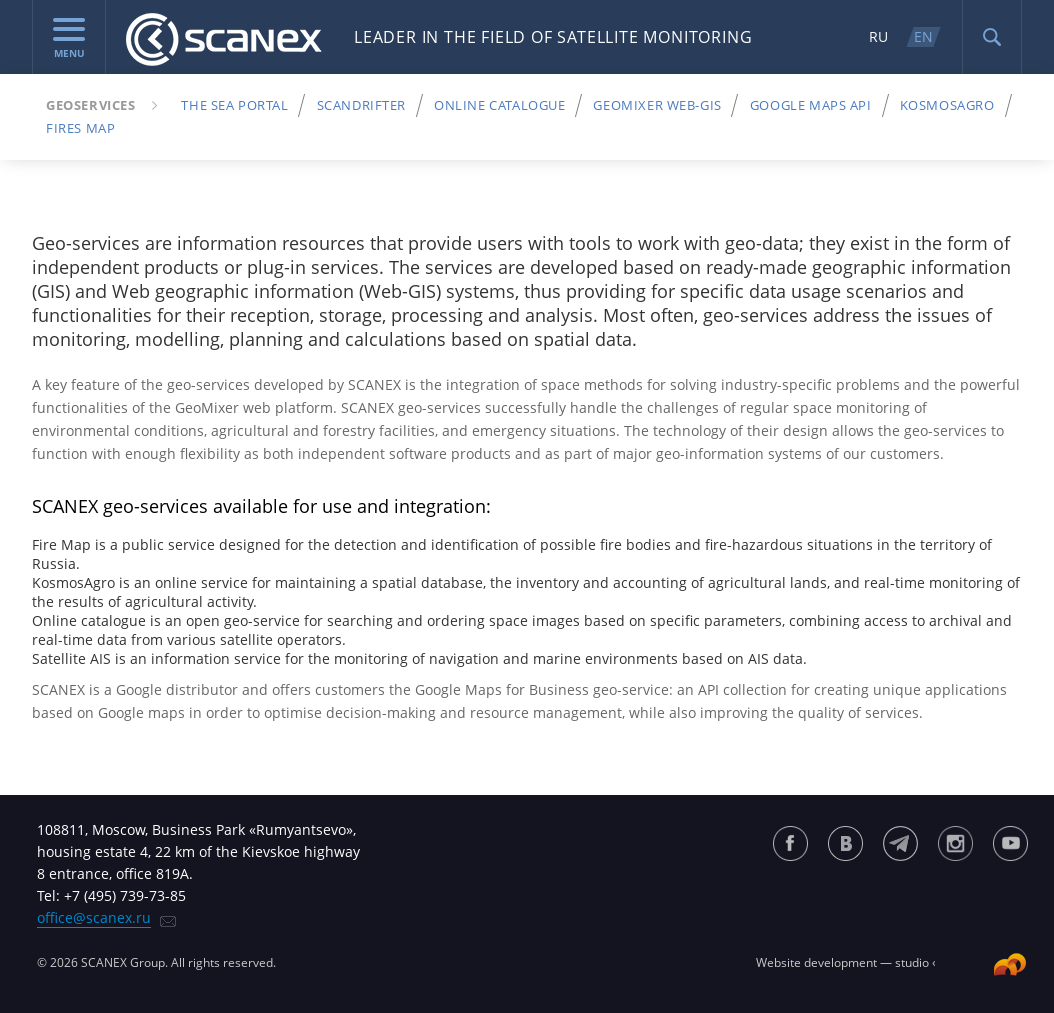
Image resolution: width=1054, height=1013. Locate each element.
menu (69, 39)
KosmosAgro (947, 105)
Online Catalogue (499, 105)
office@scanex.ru (94, 917)
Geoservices (90, 105)
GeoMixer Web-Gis (657, 105)
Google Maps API (811, 105)
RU (878, 36)
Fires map (80, 128)
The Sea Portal (234, 105)
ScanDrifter (361, 105)
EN (923, 36)
